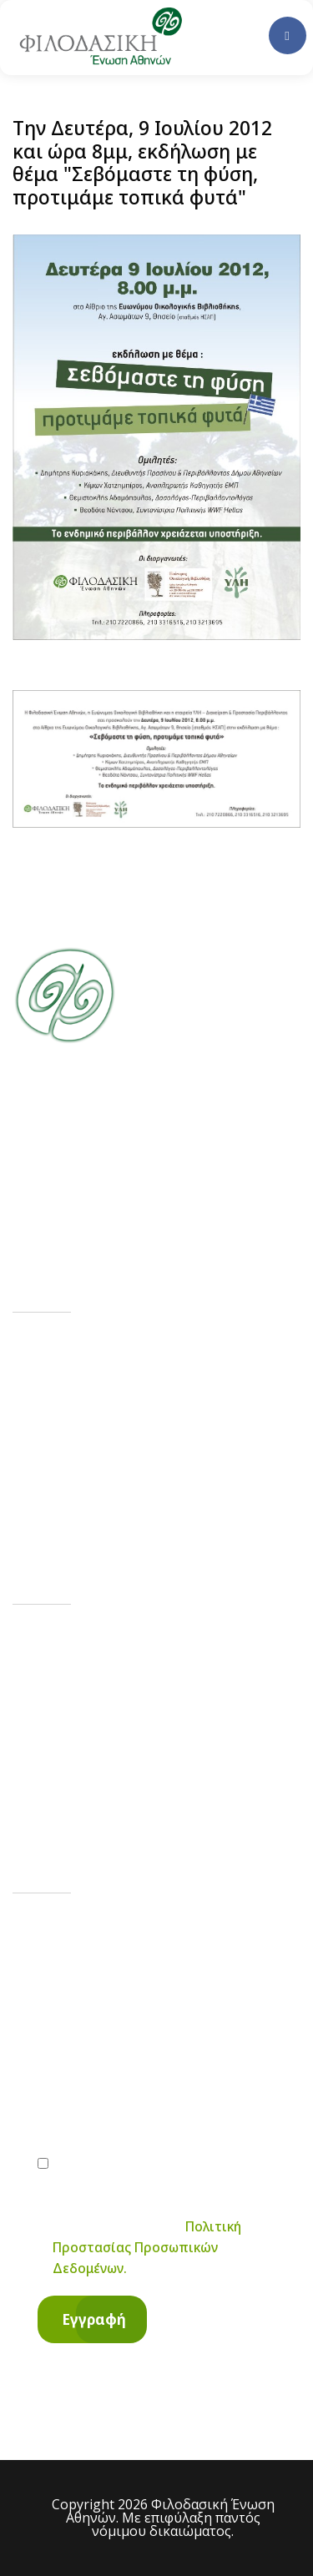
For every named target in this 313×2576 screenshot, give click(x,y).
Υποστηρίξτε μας (112, 1454)
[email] (156, 2111)
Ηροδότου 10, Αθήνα (133, 1795)
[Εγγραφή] (92, 2319)
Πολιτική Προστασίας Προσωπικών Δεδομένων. (147, 2247)
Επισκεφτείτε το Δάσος (136, 1504)
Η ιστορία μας (101, 1356)
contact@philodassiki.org (146, 1726)
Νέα (63, 1405)
